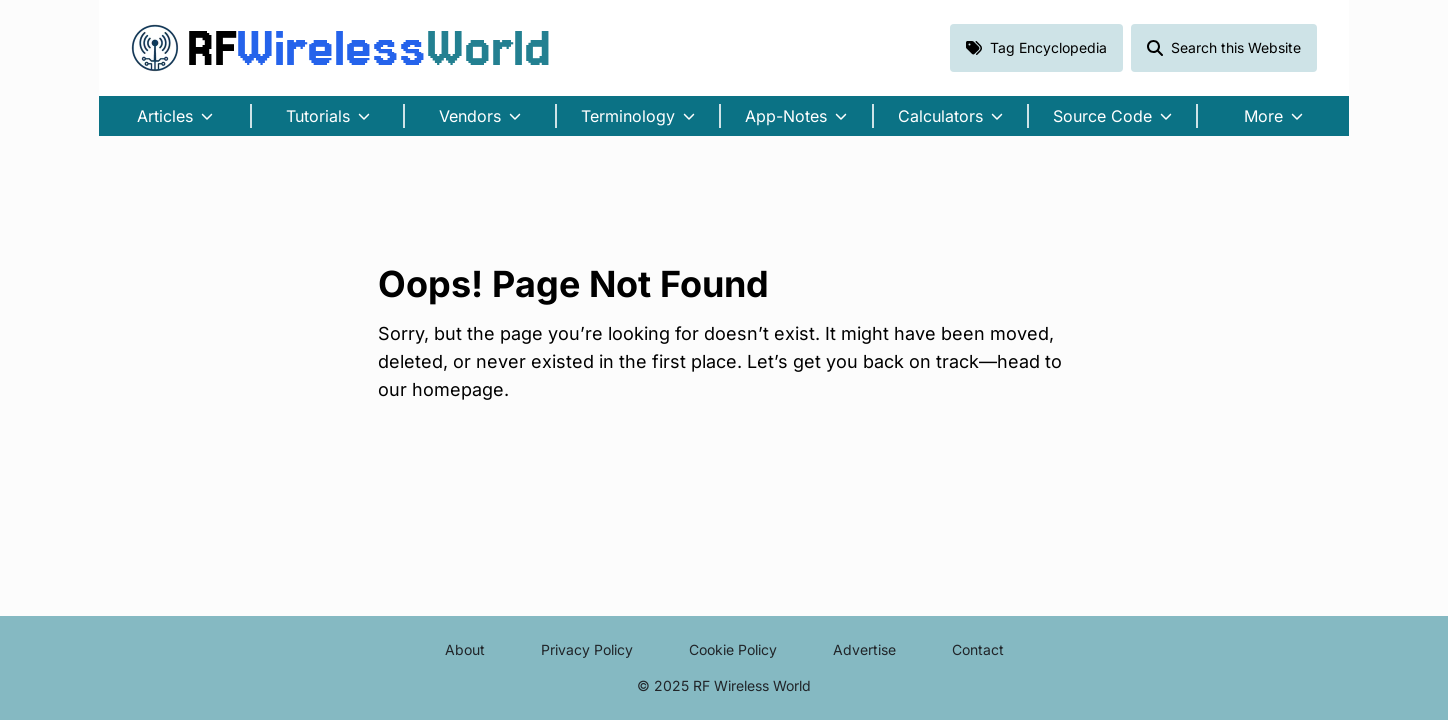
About (465, 649)
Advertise (864, 649)
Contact (978, 649)
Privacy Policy (587, 649)
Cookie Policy (733, 649)
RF (341, 48)
